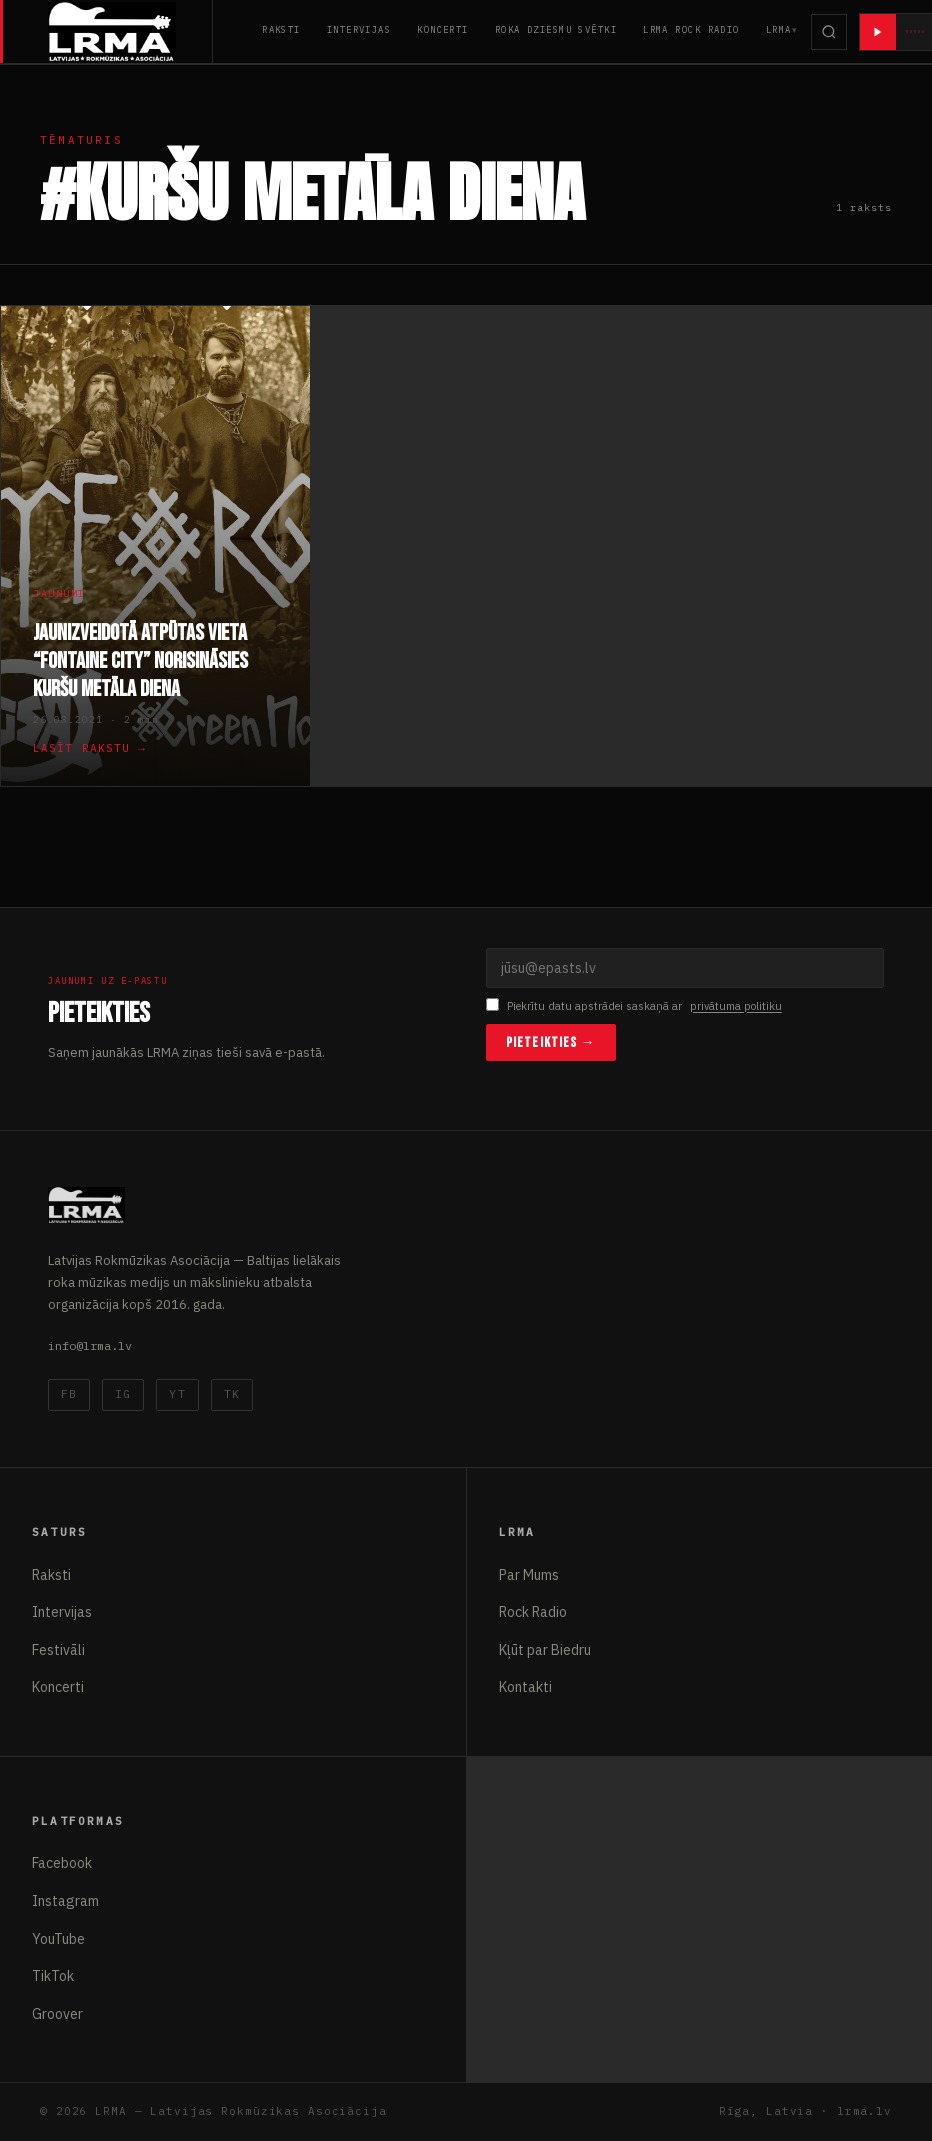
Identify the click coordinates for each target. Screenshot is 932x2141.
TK (232, 1394)
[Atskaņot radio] (878, 32)
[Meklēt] (829, 32)
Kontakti (525, 1687)
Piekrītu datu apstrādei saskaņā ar (634, 1006)
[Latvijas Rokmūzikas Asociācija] (130, 31)
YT (177, 1394)
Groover (57, 2014)
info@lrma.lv (90, 1345)
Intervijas (359, 29)
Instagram (65, 1901)
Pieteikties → (551, 1042)
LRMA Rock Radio (691, 29)
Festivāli (58, 1650)
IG (123, 1394)
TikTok (53, 1976)
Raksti (281, 29)
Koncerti (443, 29)
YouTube (58, 1939)
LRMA (779, 29)
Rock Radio (533, 1612)
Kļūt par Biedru (545, 1650)
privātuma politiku (736, 1006)
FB (69, 1394)
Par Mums (529, 1575)
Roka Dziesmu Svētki (556, 29)
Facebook (62, 1863)
